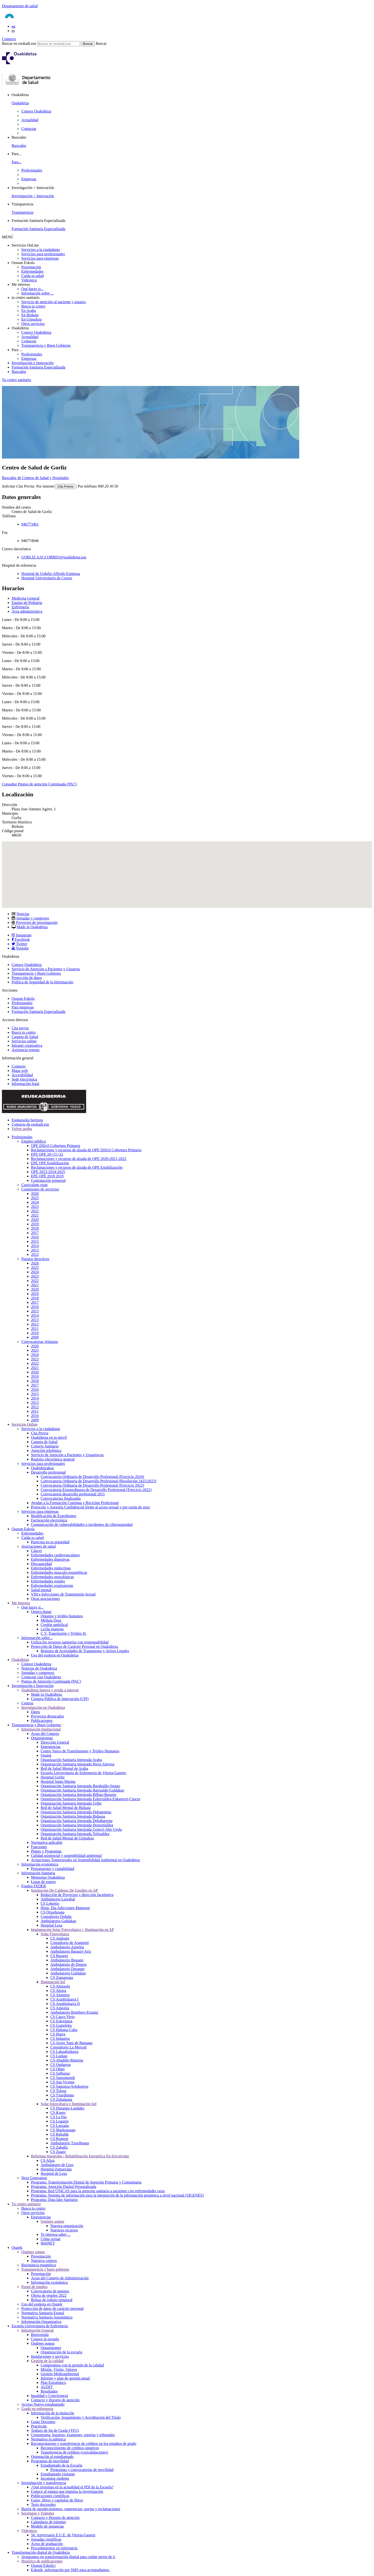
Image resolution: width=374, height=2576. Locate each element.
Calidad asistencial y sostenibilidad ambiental (66, 1855)
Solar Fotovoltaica (55, 1934)
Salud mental (41, 1590)
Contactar (28, 129)
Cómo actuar (50, 2239)
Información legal (25, 1084)
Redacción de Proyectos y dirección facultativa (77, 1895)
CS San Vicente (62, 2082)
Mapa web (20, 1071)
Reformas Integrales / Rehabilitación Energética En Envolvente (80, 2156)
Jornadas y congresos (32, 918)
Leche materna (52, 1629)
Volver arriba (22, 1129)
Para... (16, 162)
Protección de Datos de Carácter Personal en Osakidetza (74, 1646)
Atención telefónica (46, 1450)
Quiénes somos (52, 2221)
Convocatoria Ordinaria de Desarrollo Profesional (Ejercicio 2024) (92, 1477)
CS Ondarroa (60, 2065)
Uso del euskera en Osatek (41, 2304)
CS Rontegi (59, 2139)
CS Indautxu (60, 2038)
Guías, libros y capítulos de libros (57, 2500)
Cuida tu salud (32, 276)
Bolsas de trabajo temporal (51, 2300)
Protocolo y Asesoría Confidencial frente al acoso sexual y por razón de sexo (90, 1507)
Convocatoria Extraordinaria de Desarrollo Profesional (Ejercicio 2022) (96, 1490)
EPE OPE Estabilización (50, 1163)
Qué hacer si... (32, 289)
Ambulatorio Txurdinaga (69, 2143)
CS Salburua (60, 2073)
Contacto (9, 39)
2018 (35, 1228)
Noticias (22, 914)
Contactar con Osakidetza (41, 1677)
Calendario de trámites (48, 2522)
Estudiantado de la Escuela (61, 2465)
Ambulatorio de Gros (57, 2165)
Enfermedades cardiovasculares (55, 1555)
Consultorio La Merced (68, 2047)
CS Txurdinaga (62, 2095)
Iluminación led (53, 1982)
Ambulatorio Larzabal (58, 1899)
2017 (35, 1233)
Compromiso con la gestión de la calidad (72, 2365)
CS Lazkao (58, 2056)
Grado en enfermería (37, 2409)
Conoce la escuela (45, 2339)
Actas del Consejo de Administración (60, 2278)
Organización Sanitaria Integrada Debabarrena (76, 1821)
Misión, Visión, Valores (59, 2369)
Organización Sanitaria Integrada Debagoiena (76, 1812)
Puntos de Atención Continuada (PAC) (51, 1681)
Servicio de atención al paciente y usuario (53, 302)
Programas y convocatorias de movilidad (81, 2470)
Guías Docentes (43, 2422)
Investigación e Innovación (32, 363)
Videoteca (29, 280)
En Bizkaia (29, 315)
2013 (35, 1250)
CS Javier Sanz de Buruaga (71, 2043)
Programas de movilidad (50, 2461)
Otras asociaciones (45, 1599)
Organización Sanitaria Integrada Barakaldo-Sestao (80, 1786)
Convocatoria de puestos (50, 2291)
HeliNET (48, 2243)
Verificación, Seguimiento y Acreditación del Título (81, 2417)
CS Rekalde (59, 2134)
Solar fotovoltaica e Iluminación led (68, 2104)
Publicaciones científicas (50, 2496)
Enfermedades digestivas (50, 1559)
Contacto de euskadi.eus (30, 1124)
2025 (35, 1198)
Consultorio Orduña (56, 1916)
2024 (35, 1202)
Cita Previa (39, 1433)
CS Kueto (58, 2112)
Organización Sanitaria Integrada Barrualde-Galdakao (82, 1790)
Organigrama (51, 2348)
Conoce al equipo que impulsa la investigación (67, 2491)
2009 (35, 1337)
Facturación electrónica (49, 1520)
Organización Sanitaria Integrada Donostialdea (77, 1825)
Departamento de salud (20, 6)
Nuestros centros (44, 2261)
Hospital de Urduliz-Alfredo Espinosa (50, 574)
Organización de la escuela (61, 2352)
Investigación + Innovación (33, 196)
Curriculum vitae (34, 1185)
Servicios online (24, 1041)
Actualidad (29, 120)
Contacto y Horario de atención (55, 2400)
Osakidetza (20, 103)
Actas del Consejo (45, 1734)
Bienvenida (40, 2335)
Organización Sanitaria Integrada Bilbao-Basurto (78, 1795)
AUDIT (47, 2387)
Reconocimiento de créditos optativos (70, 2448)
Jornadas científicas (46, 2539)
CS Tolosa (58, 2091)
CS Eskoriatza (61, 2021)
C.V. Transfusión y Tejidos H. (64, 1633)
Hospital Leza (51, 1925)
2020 (35, 1220)
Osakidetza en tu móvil (49, 1437)
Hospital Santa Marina (58, 1781)
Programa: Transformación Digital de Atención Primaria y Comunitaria (86, 2182)
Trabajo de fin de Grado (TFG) (55, 2430)
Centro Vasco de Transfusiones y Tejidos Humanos (80, 1751)
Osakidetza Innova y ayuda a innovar (50, 1690)
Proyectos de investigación (37, 922)
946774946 (30, 541)
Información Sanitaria (38, 1873)
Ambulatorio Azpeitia (67, 1947)
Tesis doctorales (43, 2504)
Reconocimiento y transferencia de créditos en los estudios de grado (83, 2443)
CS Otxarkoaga (52, 1912)
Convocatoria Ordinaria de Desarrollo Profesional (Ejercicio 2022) (92, 1485)
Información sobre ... (37, 293)
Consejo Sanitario (45, 1446)
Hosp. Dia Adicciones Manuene (65, 1908)
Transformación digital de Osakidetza (41, 2552)
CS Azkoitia (59, 2008)
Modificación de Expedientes (53, 1516)
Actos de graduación (47, 2544)
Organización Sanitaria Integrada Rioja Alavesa (77, 1764)
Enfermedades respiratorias (52, 1585)
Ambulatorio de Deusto (68, 1964)
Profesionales (31, 170)
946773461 (30, 524)
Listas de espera (43, 1882)
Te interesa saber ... (55, 2234)
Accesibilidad (22, 1075)
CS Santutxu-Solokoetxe (69, 2086)
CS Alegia (58, 1990)
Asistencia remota (25, 1050)
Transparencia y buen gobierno (45, 2269)
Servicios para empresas (40, 258)
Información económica (39, 1864)
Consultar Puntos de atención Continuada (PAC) (39, 784)
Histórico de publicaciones (42, 2561)
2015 (35, 1241)
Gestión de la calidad (47, 2361)
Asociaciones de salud (38, 1546)
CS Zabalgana (61, 2099)
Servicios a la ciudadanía (40, 1429)
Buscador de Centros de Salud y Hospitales (35, 478)
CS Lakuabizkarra (64, 2051)
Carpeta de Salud (25, 1037)
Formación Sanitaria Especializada (38, 229)
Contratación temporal (48, 1180)
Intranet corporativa (27, 1045)
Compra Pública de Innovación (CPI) (60, 1699)
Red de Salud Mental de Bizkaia (66, 1808)
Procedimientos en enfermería (54, 2548)
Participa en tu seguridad (50, 1542)
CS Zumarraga (61, 1977)
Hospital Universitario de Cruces (46, 578)
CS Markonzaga (62, 2130)
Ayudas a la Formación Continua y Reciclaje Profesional (75, 1503)
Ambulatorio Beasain (66, 1960)
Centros (27, 1703)
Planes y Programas (46, 1851)
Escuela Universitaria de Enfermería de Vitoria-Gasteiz (83, 1773)
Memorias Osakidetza (48, 1877)
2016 (35, 1237)
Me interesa (21, 1603)
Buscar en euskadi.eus (19, 43)
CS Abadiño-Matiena (66, 2060)
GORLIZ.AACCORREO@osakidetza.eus (53, 557)
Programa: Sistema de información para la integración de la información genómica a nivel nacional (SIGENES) (117, 2195)
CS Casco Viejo (62, 2017)
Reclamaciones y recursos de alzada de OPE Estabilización (76, 1167)
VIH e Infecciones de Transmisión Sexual (63, 1594)
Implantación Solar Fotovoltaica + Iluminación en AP (72, 1930)
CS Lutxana (59, 2126)
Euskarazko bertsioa (27, 1120)
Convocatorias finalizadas (61, 1498)
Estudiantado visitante (58, 2474)
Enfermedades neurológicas (52, 1577)
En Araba (28, 311)
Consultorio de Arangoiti (69, 1943)
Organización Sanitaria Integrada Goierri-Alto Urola (81, 1829)
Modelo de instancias (47, 2526)
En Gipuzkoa (31, 319)
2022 (35, 1211)
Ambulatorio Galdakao (58, 1921)
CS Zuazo (58, 2152)
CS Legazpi (59, 2121)
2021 (35, 1215)
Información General (37, 2330)
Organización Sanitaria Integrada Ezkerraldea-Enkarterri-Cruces (90, 1799)
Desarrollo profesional (48, 1472)
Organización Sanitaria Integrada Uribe (71, 1803)
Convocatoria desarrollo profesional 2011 (73, 1494)
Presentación (31, 267)
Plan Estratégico (53, 2382)
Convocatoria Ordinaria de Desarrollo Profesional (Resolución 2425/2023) (98, 1481)
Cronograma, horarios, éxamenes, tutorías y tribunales (73, 2435)
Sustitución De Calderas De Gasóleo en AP (64, 1890)
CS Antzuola (60, 1986)
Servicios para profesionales (43, 254)
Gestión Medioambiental (60, 2374)
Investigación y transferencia (43, 2483)
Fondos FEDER (33, 1886)
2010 (35, 1333)
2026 (35, 1193)
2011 (34, 1328)
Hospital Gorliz (53, 1777)
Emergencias (50, 1747)
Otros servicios (33, 324)
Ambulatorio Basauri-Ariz (70, 1951)
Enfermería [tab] (20, 607)
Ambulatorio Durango (67, 1969)
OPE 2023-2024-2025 (48, 1172)
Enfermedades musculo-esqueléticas (59, 1572)
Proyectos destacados (47, 1716)
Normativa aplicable (46, 1842)
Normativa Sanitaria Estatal (42, 2313)
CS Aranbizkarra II (65, 2004)
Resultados (49, 2391)
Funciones (39, 1847)
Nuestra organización (66, 2226)
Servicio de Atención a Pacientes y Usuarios (46, 969)
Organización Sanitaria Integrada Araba (71, 1760)
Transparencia (22, 212)
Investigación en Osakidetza (43, 1707)
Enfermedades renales (48, 1581)
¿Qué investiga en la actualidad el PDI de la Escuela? (72, 2487)
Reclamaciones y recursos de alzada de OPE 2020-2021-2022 (78, 1159)
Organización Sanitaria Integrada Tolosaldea (75, 1834)
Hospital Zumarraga (56, 2169)
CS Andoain (59, 1938)
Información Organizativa (41, 2322)
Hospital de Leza (54, 2173)
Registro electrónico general (53, 1459)
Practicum (39, 2426)
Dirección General (55, 1742)
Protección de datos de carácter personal (52, 2308)
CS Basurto (59, 1956)
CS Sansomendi (62, 2078)
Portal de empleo (34, 2287)
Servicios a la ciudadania (40, 250)
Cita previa (20, 1028)
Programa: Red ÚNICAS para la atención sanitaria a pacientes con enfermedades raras (98, 2191)
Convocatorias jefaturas (39, 1342)
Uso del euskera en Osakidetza (54, 1655)
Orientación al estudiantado (52, 2457)
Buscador (19, 145)
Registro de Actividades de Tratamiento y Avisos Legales (85, 1651)
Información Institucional (41, 1729)
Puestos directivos (35, 1259)
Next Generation (34, 2178)
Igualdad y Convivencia (49, 2396)
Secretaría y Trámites (37, 2513)
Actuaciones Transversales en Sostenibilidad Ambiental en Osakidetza (85, 1860)
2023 (35, 1207)
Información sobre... (37, 1638)
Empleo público (33, 1141)
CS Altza (47, 2160)
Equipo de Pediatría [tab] (27, 603)
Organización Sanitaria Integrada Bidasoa (73, 1816)
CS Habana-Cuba (63, 2030)
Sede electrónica (24, 1079)
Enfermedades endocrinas (51, 1568)
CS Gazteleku (61, 2025)
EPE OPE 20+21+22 (47, 1154)
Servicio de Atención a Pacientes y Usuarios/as (67, 1455)
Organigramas (42, 1738)
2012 (35, 1254)
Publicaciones (41, 1720)
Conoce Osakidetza (36, 111)
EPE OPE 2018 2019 (47, 1176)
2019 (35, 1224)
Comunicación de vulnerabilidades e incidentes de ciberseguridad (81, 1524)
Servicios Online (24, 1424)
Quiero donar (41, 1612)
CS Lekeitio (50, 1903)
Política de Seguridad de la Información (42, 982)
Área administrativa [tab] (27, 611)
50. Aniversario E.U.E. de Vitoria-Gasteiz (63, 2535)
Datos (35, 1712)
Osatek (46, 1755)
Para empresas (23, 1007)
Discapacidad (41, 1564)
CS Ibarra (57, 2034)
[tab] (192, 598)
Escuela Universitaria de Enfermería (40, 2326)
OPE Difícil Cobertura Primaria (55, 1146)
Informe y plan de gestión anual (65, 2378)
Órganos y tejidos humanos (62, 1616)
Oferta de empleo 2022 (49, 2295)
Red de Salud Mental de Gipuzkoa (67, 1838)
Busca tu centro (33, 306)
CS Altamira (60, 1995)
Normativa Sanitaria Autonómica (47, 2317)
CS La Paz (58, 2117)
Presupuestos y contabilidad (52, 1869)
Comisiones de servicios (40, 1189)
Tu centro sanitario (16, 380)
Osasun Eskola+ (43, 2565)
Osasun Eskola (23, 998)
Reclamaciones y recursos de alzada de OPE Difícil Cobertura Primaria (86, 1150)
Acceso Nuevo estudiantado (43, 2404)
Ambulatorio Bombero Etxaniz (74, 2012)
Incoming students (55, 2478)
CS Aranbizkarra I (64, 1999)
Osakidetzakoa (42, 1468)
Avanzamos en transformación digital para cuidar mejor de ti (68, 2557)
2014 (35, 1246)
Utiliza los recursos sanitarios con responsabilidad (69, 1642)
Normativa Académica (48, 2439)
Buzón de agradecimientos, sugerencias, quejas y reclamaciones (70, 2509)
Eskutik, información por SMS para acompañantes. (70, 2570)
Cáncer (36, 1551)
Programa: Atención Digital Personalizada (63, 2186)
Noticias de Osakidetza (39, 1668)
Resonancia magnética (38, 2265)
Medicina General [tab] (25, 598)
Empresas (28, 179)
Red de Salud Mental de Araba (64, 1768)
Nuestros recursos (64, 2230)
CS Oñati (57, 2069)
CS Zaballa (59, 2147)
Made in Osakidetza (32, 927)
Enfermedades (32, 271)
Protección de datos (27, 978)
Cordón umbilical (54, 1625)
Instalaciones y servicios (50, 2356)
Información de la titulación (52, 2413)
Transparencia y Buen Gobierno (46, 345)
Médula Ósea (51, 1620)
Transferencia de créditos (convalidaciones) (74, 2452)
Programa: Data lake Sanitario (54, 2200)
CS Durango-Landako (67, 2108)
